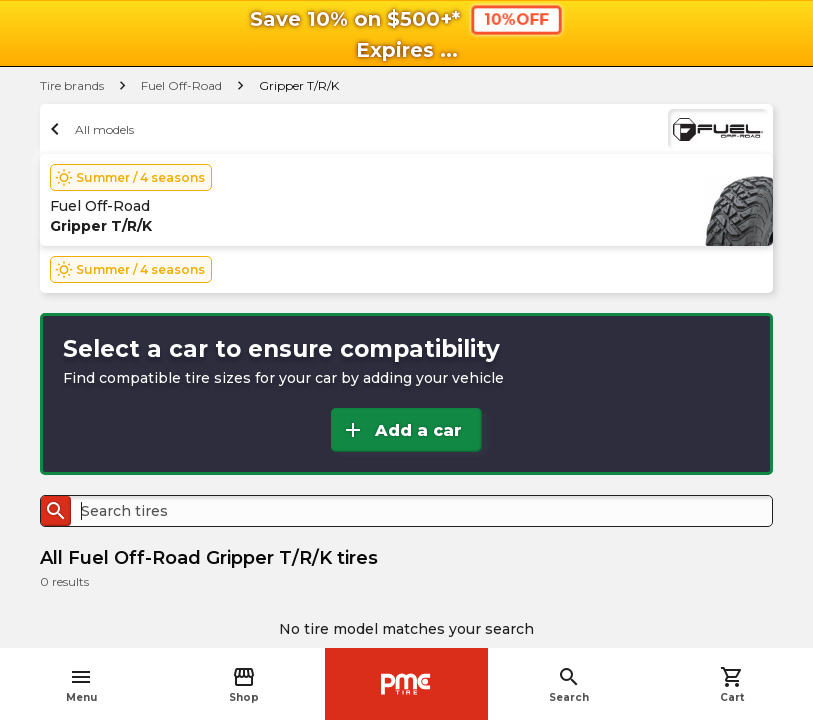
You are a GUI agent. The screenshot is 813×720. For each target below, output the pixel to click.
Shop (244, 684)
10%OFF (516, 19)
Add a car (401, 430)
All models (89, 129)
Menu (81, 684)
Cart (732, 684)
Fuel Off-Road (181, 85)
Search (569, 684)
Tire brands (72, 85)
